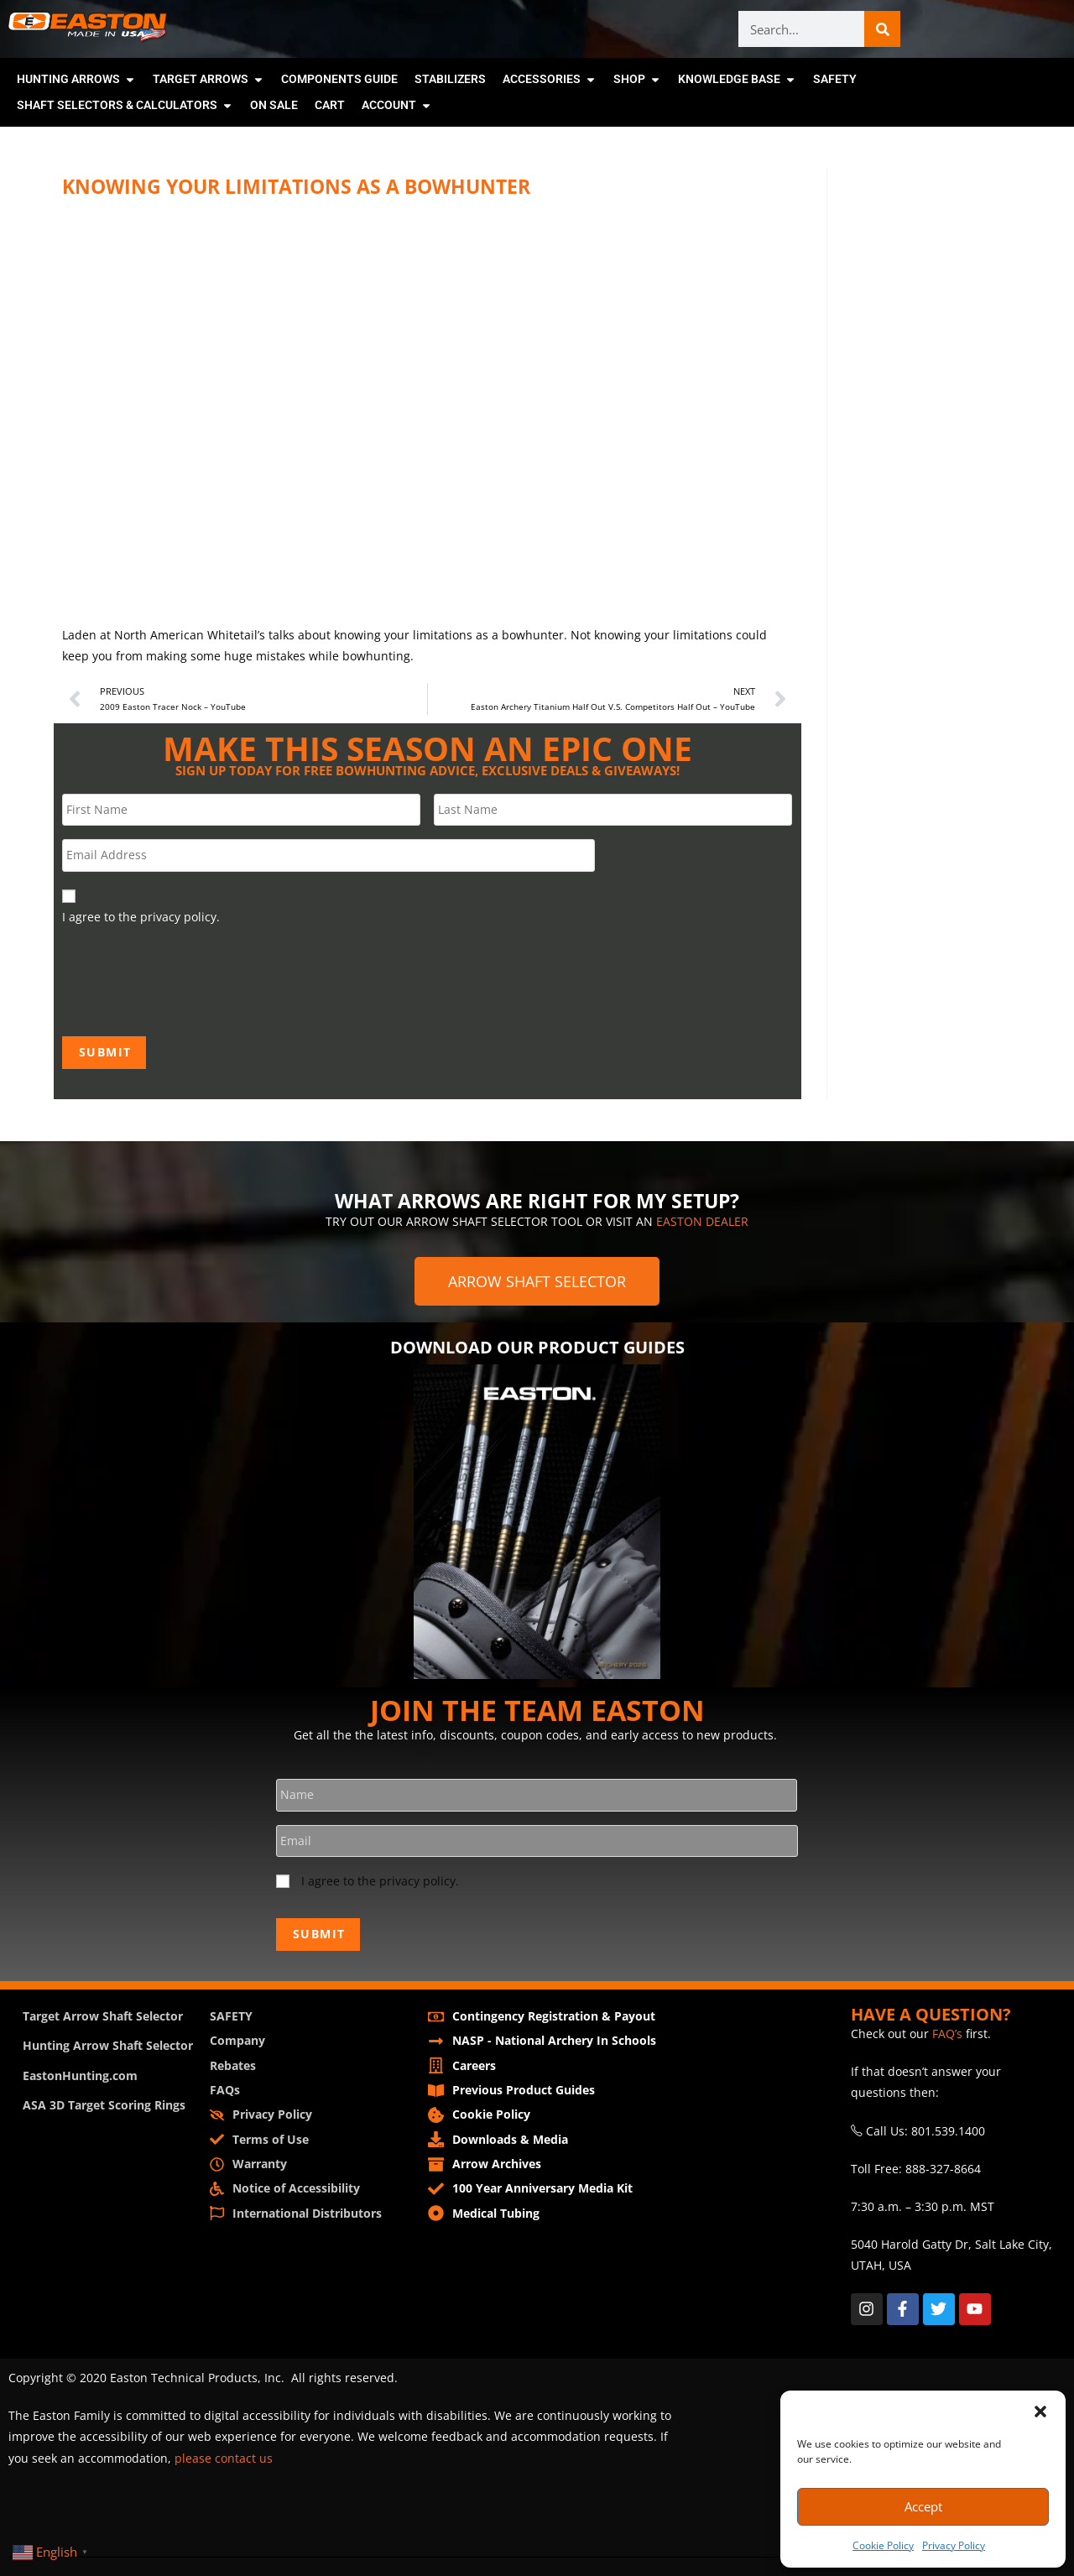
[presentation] (189, 979)
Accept (923, 2506)
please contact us (224, 2455)
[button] (1040, 2411)
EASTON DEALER (702, 1220)
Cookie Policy (883, 2545)
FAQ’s (947, 2031)
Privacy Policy (953, 2545)
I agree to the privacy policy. (380, 1882)
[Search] (882, 29)
